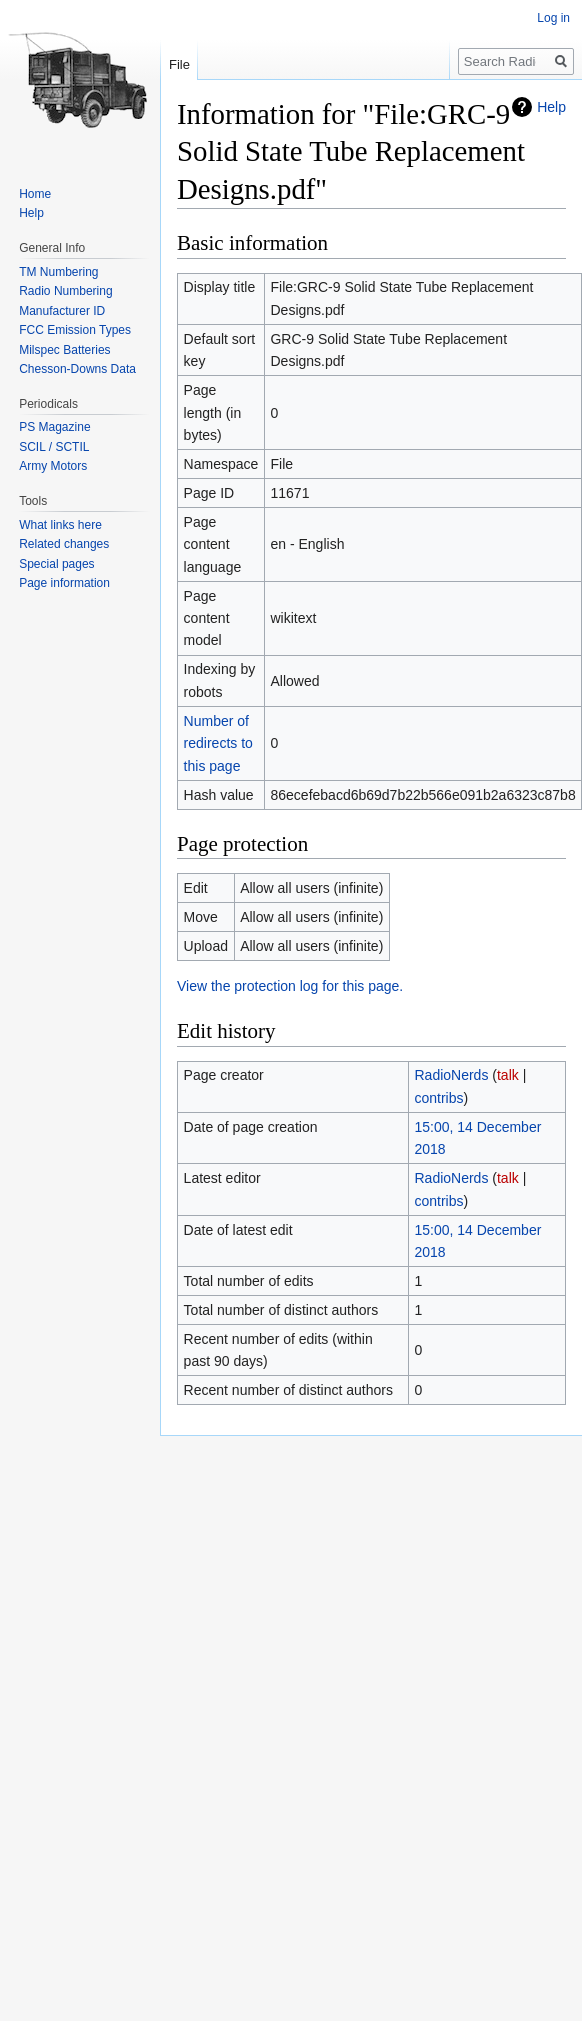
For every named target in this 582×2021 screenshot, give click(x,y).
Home (35, 194)
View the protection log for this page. (290, 986)
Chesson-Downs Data (77, 369)
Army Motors (53, 466)
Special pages (56, 564)
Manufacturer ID (62, 311)
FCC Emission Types (75, 330)
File (179, 64)
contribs (438, 1098)
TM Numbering (58, 272)
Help (551, 107)
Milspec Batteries (64, 350)
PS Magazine (54, 427)
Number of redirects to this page (218, 743)
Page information (64, 583)
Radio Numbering (65, 291)
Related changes (64, 544)
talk (508, 1075)
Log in (553, 18)
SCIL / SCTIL (54, 447)
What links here (60, 525)
